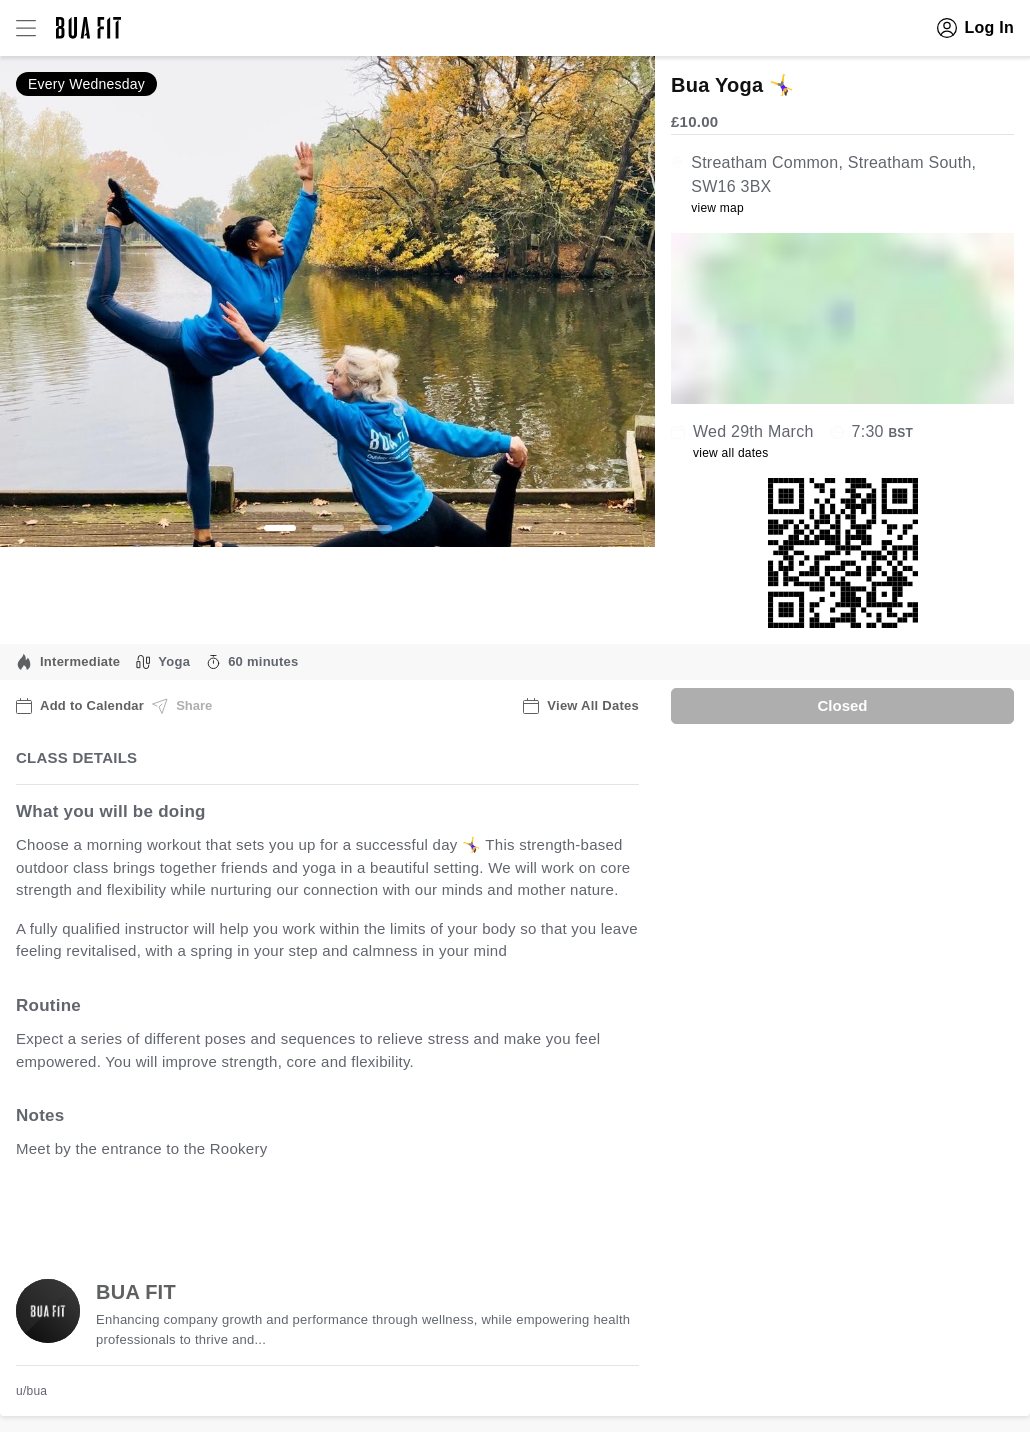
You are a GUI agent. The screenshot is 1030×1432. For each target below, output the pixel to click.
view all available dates (421, 1211)
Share (182, 706)
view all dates (731, 453)
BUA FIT (136, 1292)
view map (717, 208)
